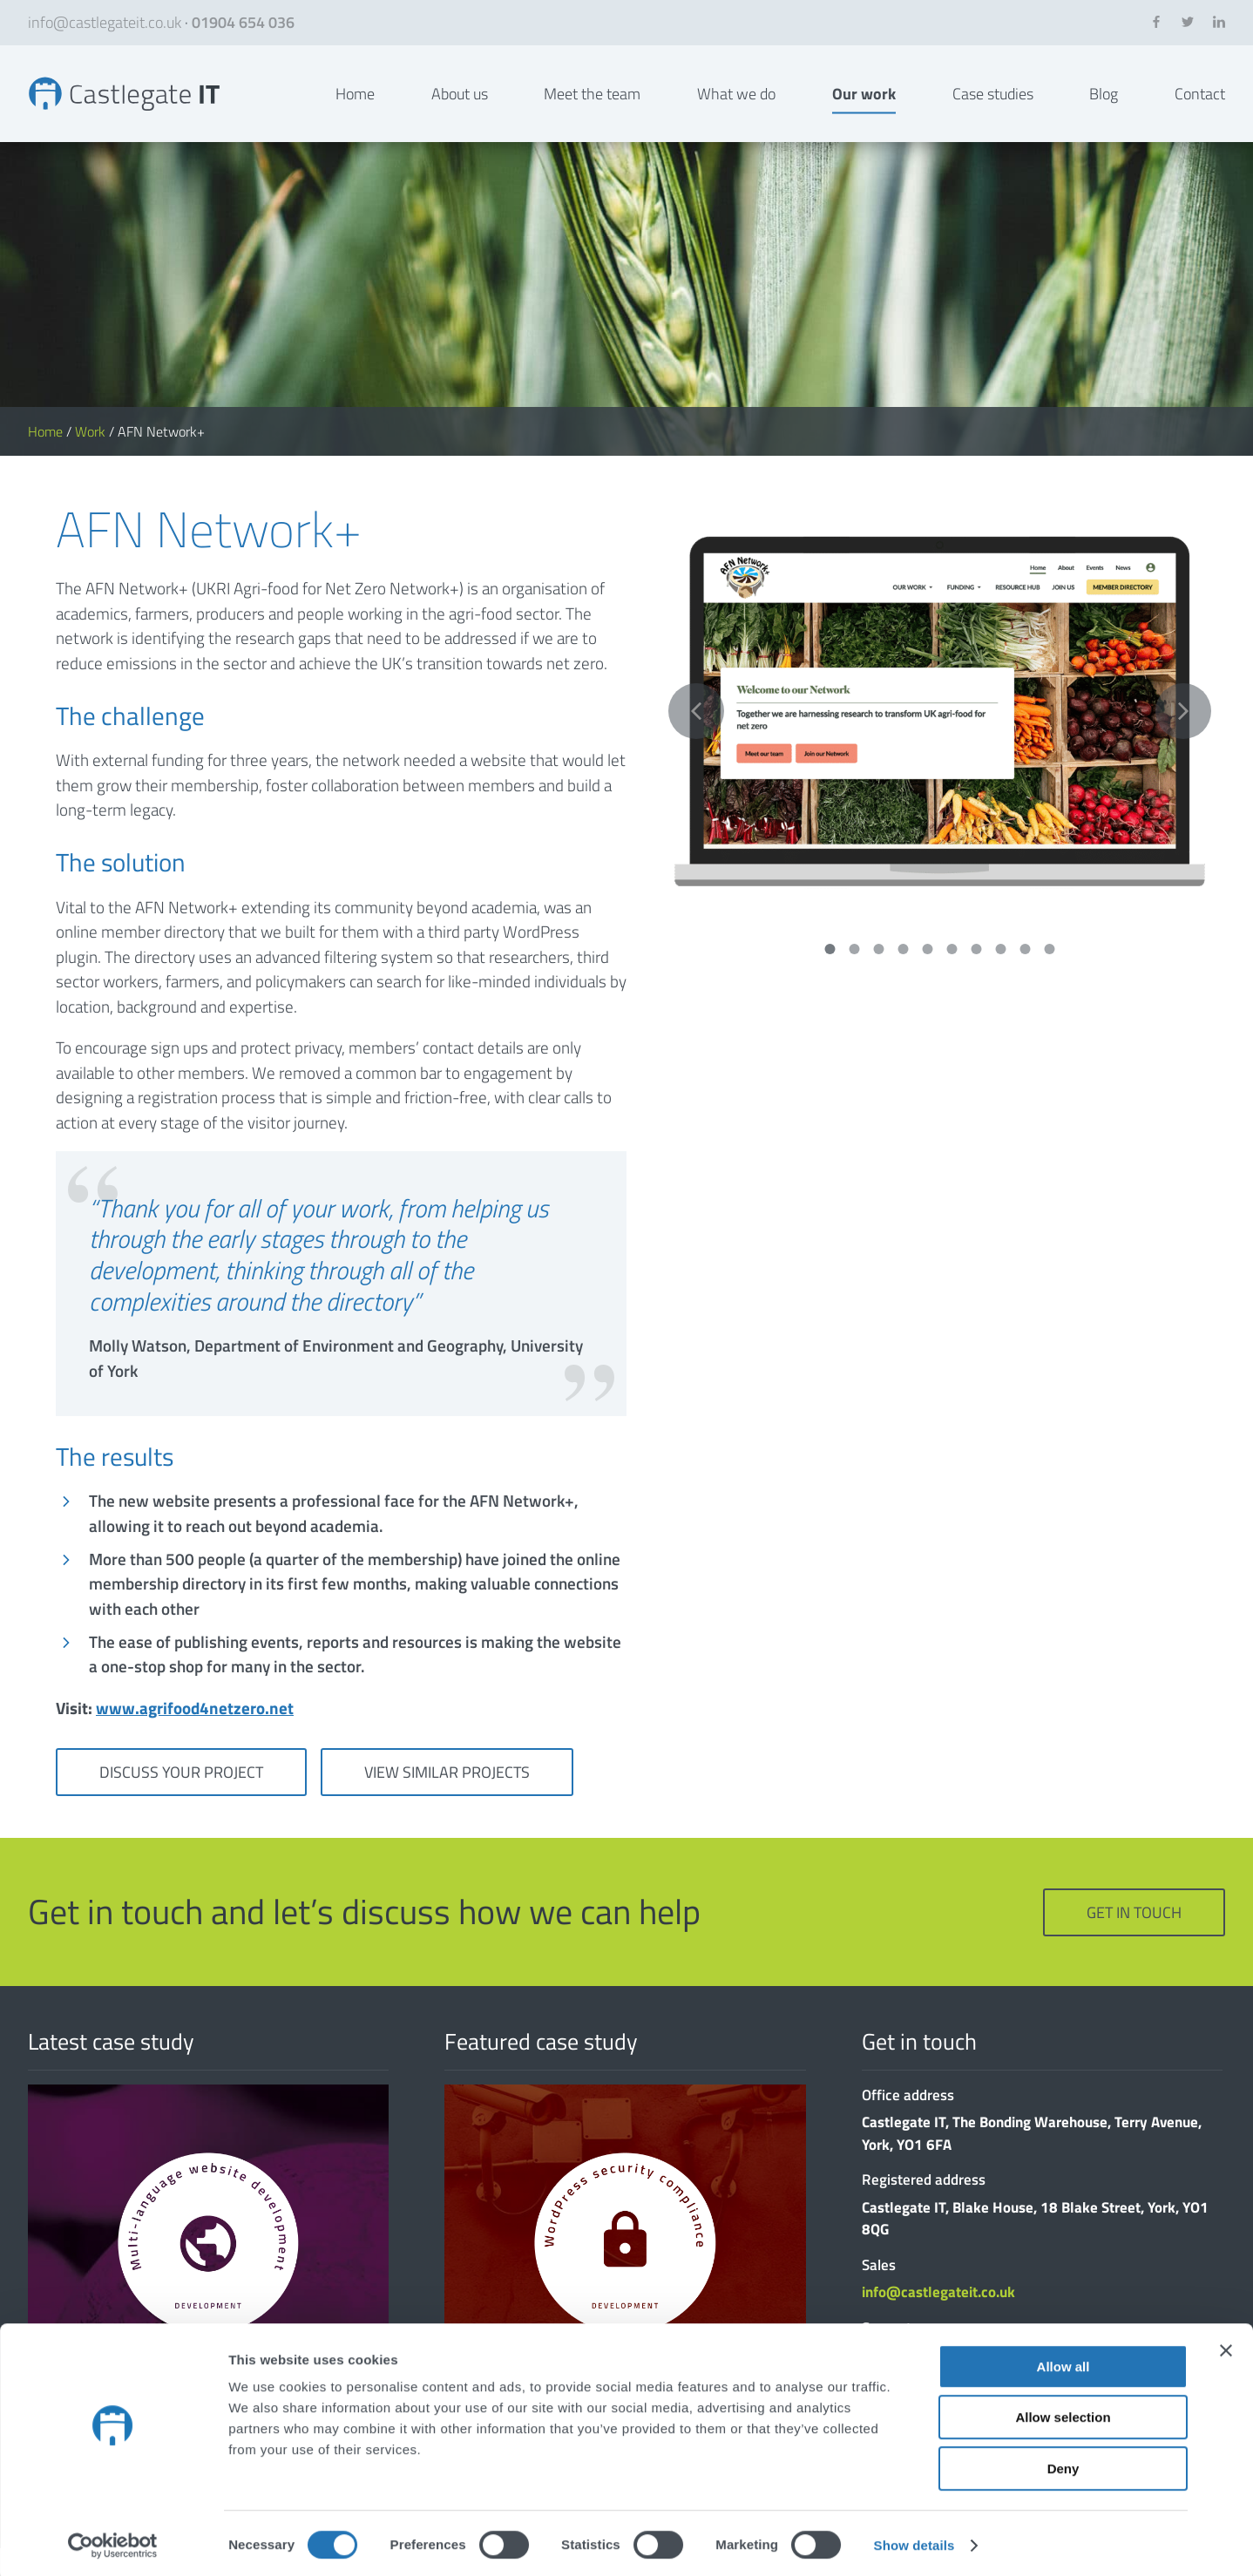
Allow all (1063, 2363)
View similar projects (447, 1801)
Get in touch (1134, 1941)
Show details (914, 2541)
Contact (1200, 107)
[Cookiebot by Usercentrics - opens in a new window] (113, 2542)
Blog (1103, 107)
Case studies (992, 107)
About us (459, 107)
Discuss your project (181, 1801)
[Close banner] (1226, 2347)
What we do (736, 107)
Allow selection (1062, 2414)
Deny (1063, 2464)
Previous (696, 740)
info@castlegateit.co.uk (104, 22)
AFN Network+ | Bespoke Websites (139, 108)
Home (355, 107)
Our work (864, 107)
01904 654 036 (243, 22)
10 (1050, 977)
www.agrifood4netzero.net (195, 1736)
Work (90, 460)
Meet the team (592, 107)
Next (1183, 740)
